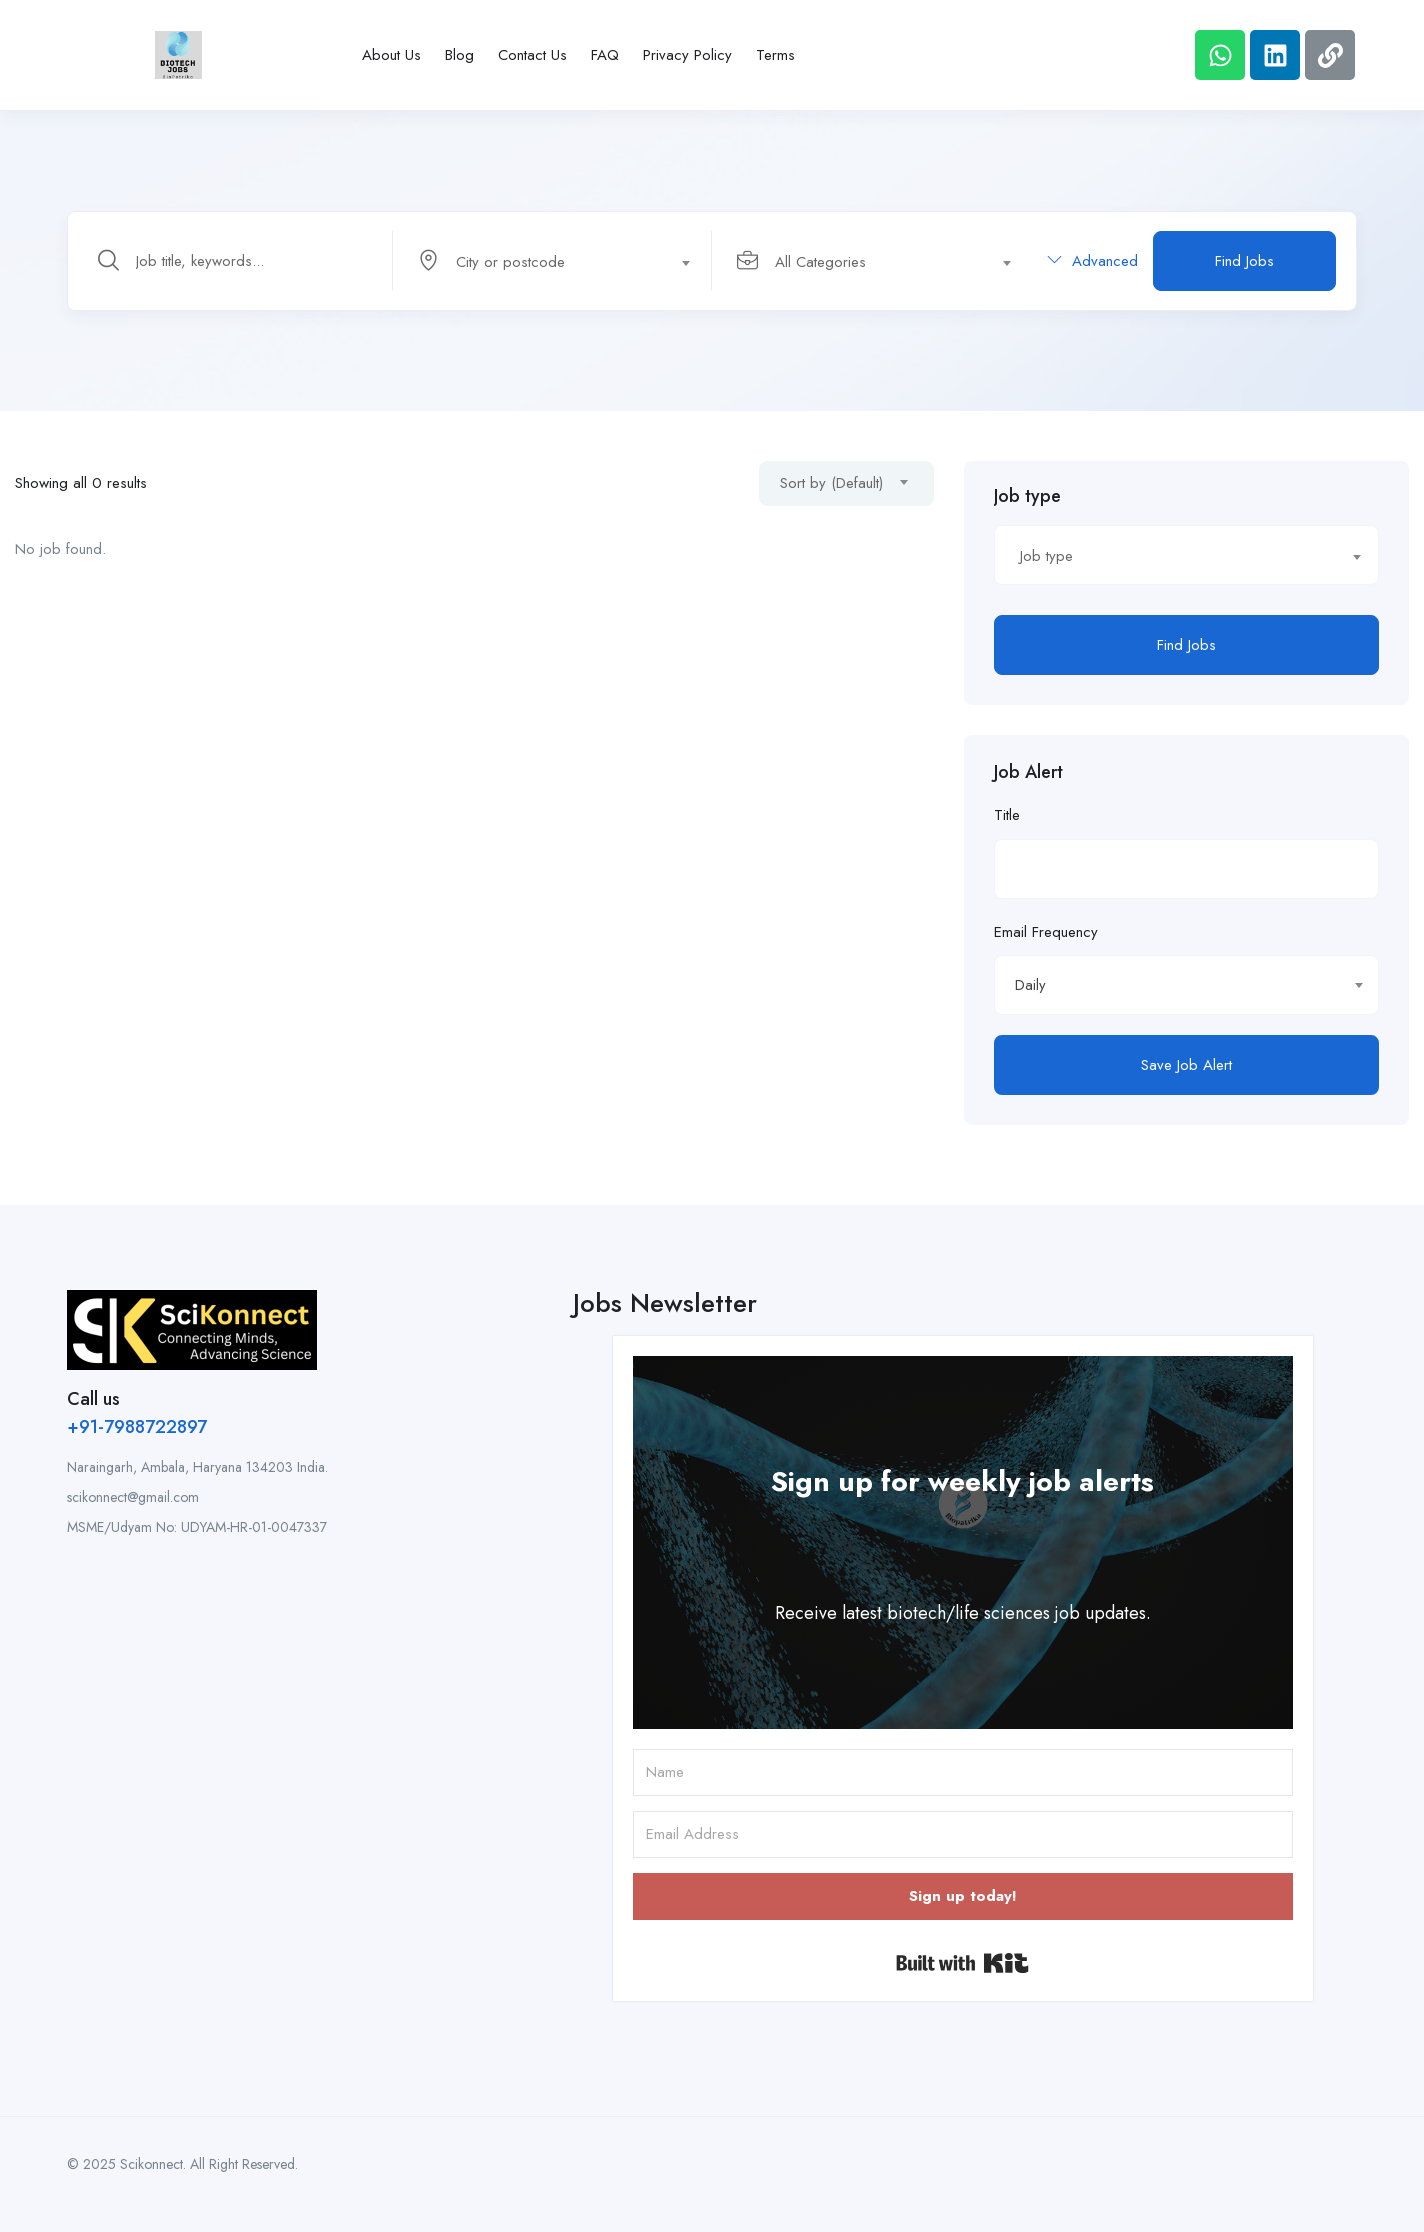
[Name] (963, 1772)
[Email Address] (963, 1834)
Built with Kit (962, 1963)
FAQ (605, 55)
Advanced (1092, 261)
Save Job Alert (1186, 1065)
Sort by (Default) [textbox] (831, 483)
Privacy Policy (687, 55)
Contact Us (532, 55)
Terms (775, 55)
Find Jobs (1244, 261)
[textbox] (551, 262)
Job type (1027, 496)
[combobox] (563, 261)
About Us (391, 55)
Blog (459, 55)
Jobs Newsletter (665, 1303)
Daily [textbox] (1030, 985)
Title (1007, 815)
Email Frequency (1046, 932)
